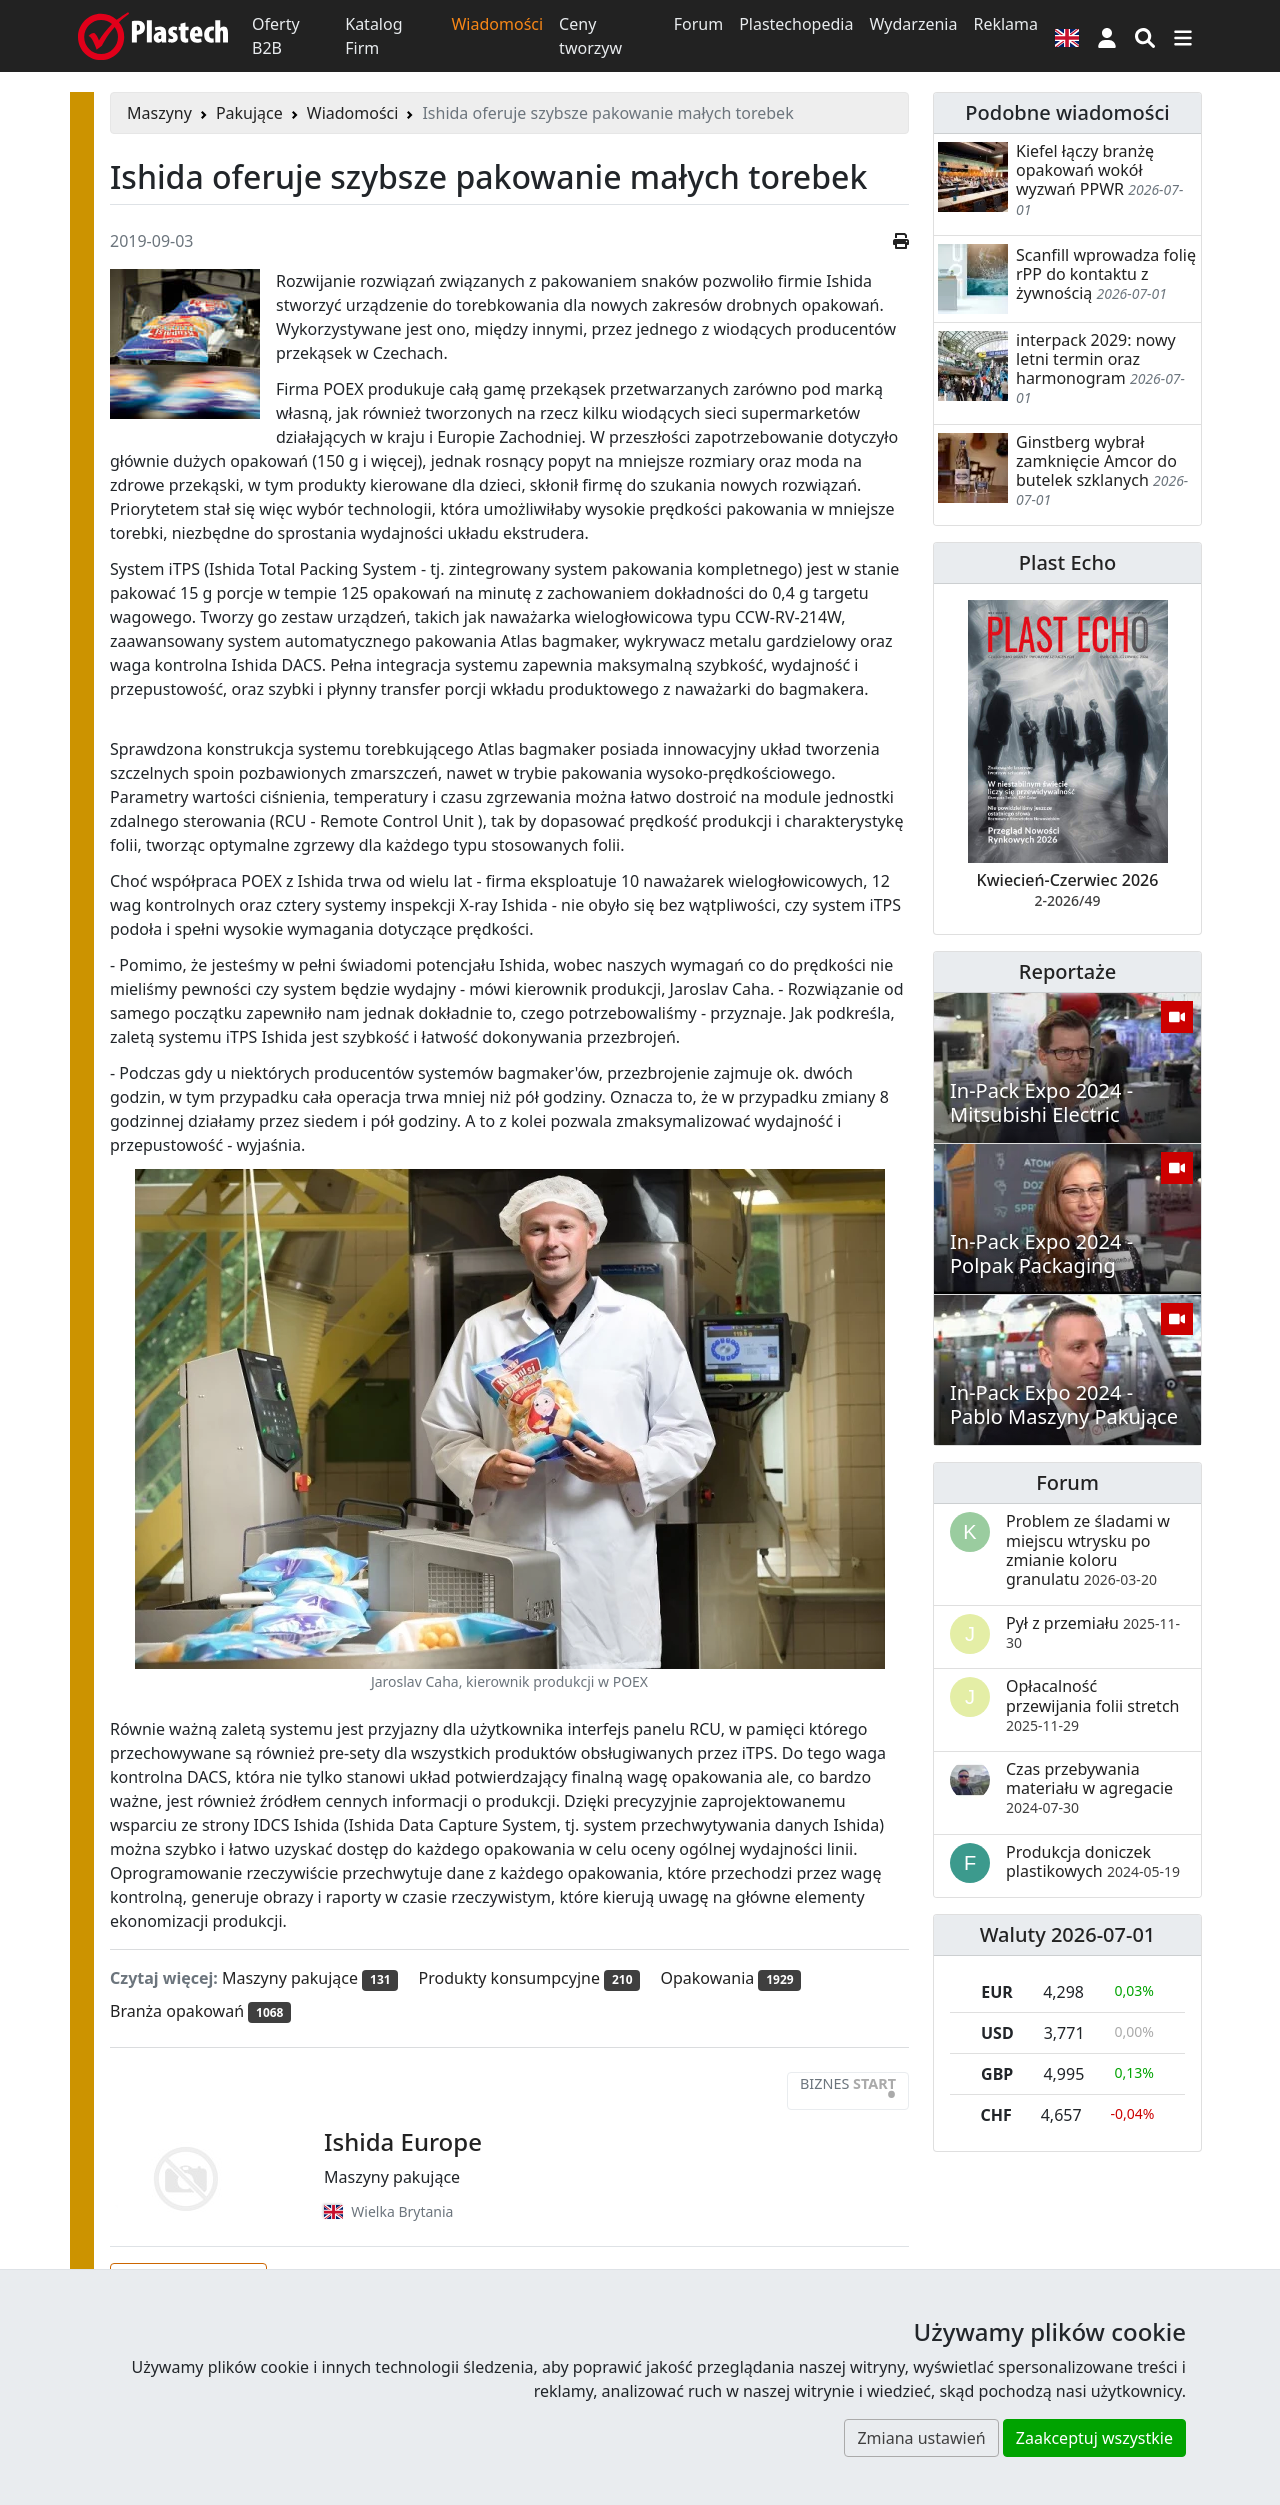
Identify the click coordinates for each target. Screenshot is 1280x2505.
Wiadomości (497, 24)
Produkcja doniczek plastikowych (1093, 1861)
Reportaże (1067, 971)
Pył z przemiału (1093, 1632)
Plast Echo (1067, 562)
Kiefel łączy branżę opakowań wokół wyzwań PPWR (1085, 170)
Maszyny (159, 113)
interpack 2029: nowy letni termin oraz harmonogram (1096, 359)
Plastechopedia (796, 24)
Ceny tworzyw (590, 36)
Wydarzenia (913, 24)
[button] (1107, 36)
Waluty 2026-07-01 (1068, 1934)
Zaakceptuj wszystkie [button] (1094, 2438)
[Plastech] (153, 36)
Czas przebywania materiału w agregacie (1089, 1787)
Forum (698, 24)
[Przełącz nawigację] (1183, 36)
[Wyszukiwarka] (1145, 36)
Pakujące (249, 113)
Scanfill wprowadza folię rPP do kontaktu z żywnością (1106, 274)
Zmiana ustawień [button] (921, 2438)
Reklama (1005, 24)
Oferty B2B (276, 36)
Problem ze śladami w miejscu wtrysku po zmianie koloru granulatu (1088, 1550)
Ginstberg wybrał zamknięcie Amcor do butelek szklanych (1096, 461)
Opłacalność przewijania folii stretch (1092, 1704)
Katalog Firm (373, 36)
